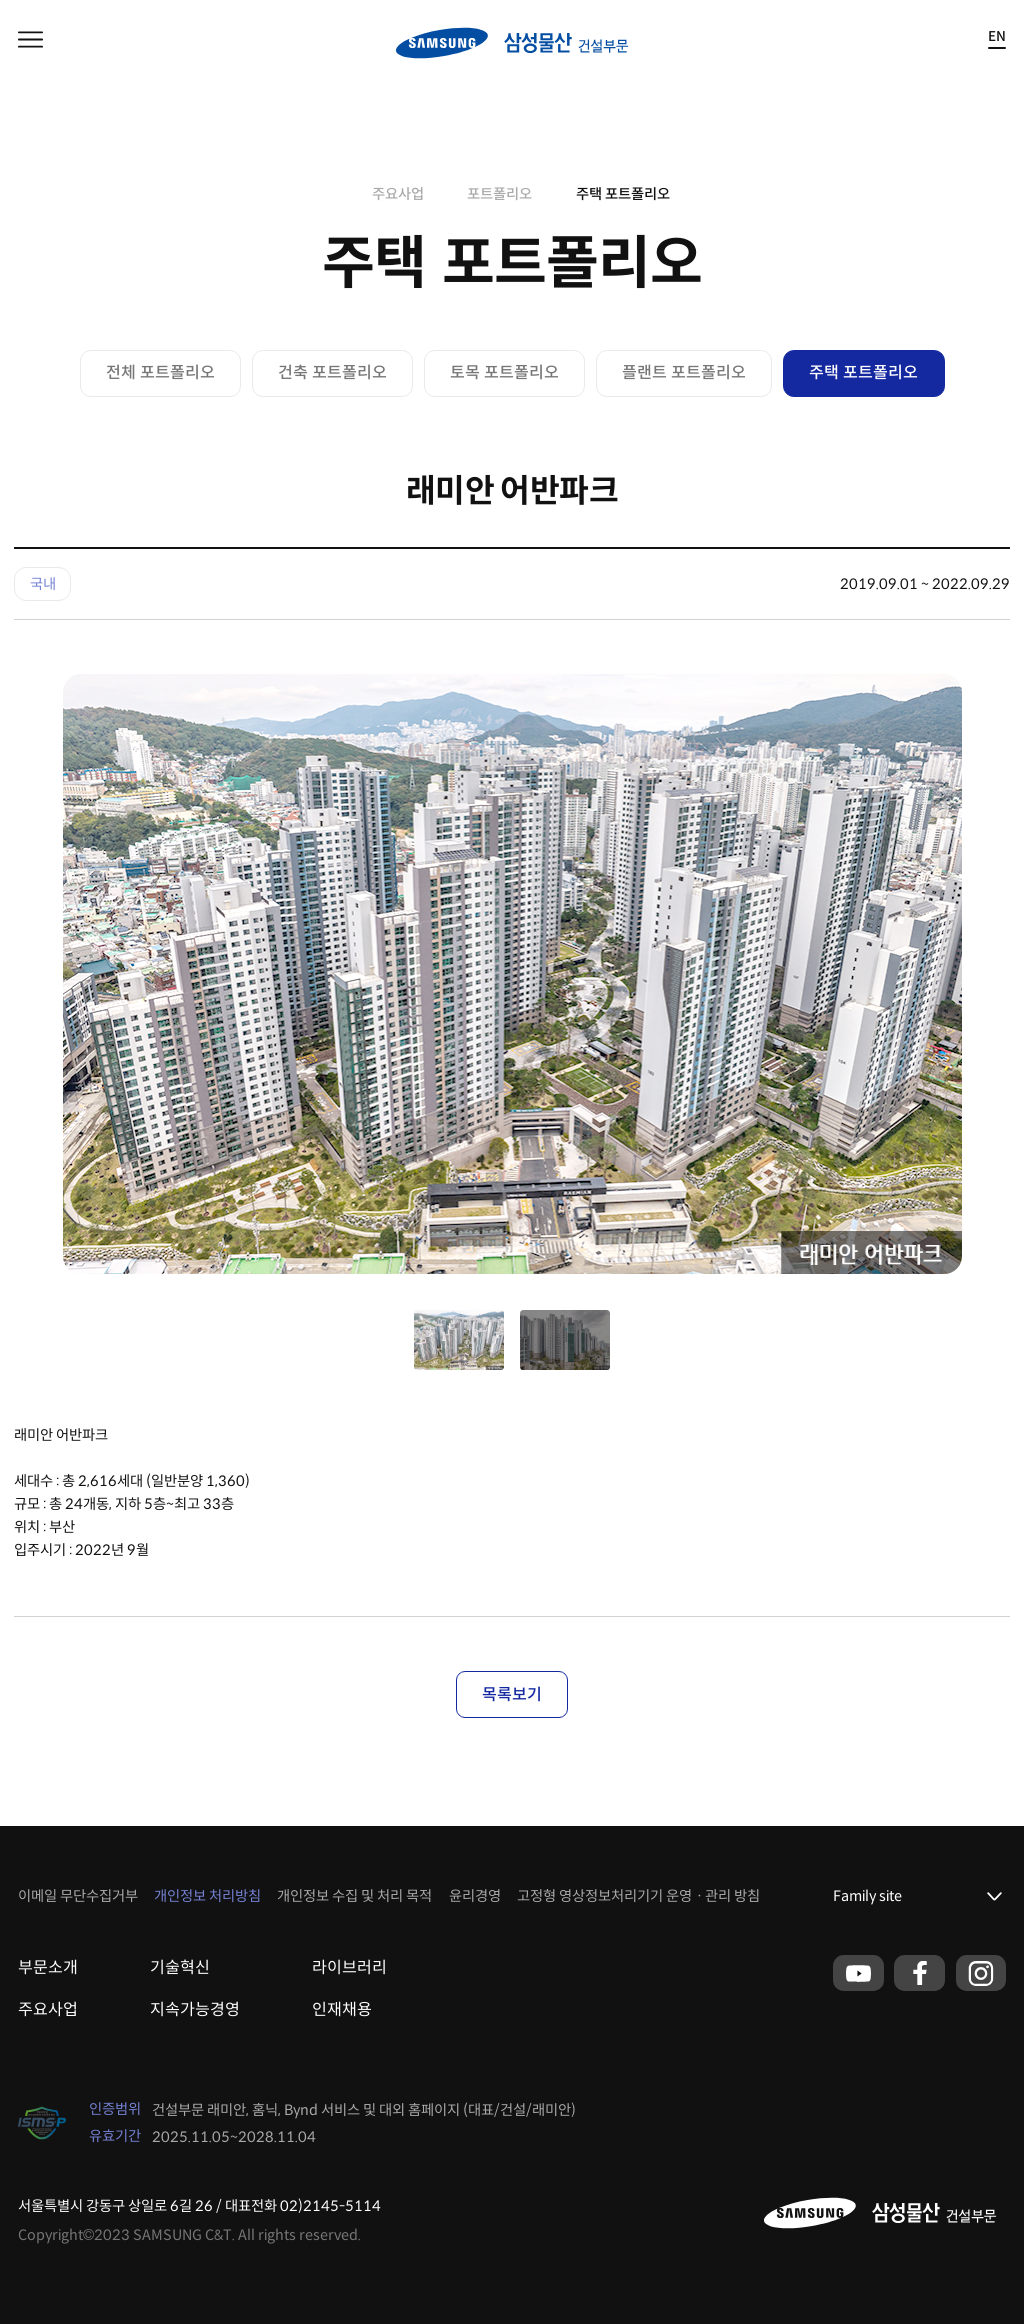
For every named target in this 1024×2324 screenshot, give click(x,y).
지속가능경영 (195, 2009)
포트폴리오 (499, 194)
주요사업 (398, 194)
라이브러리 (349, 1967)
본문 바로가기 (0, 0)
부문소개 (48, 1967)
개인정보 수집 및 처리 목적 (354, 1896)
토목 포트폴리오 (504, 372)
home (342, 194)
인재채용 (342, 2009)
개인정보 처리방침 (207, 1896)
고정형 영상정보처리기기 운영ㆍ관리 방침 (638, 1896)
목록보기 (512, 1694)
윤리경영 (475, 1896)
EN (997, 37)
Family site (867, 1896)
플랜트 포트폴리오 (684, 372)
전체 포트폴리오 (160, 372)
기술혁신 (180, 1967)
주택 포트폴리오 (623, 194)
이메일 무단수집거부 (78, 1896)
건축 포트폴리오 (332, 372)
